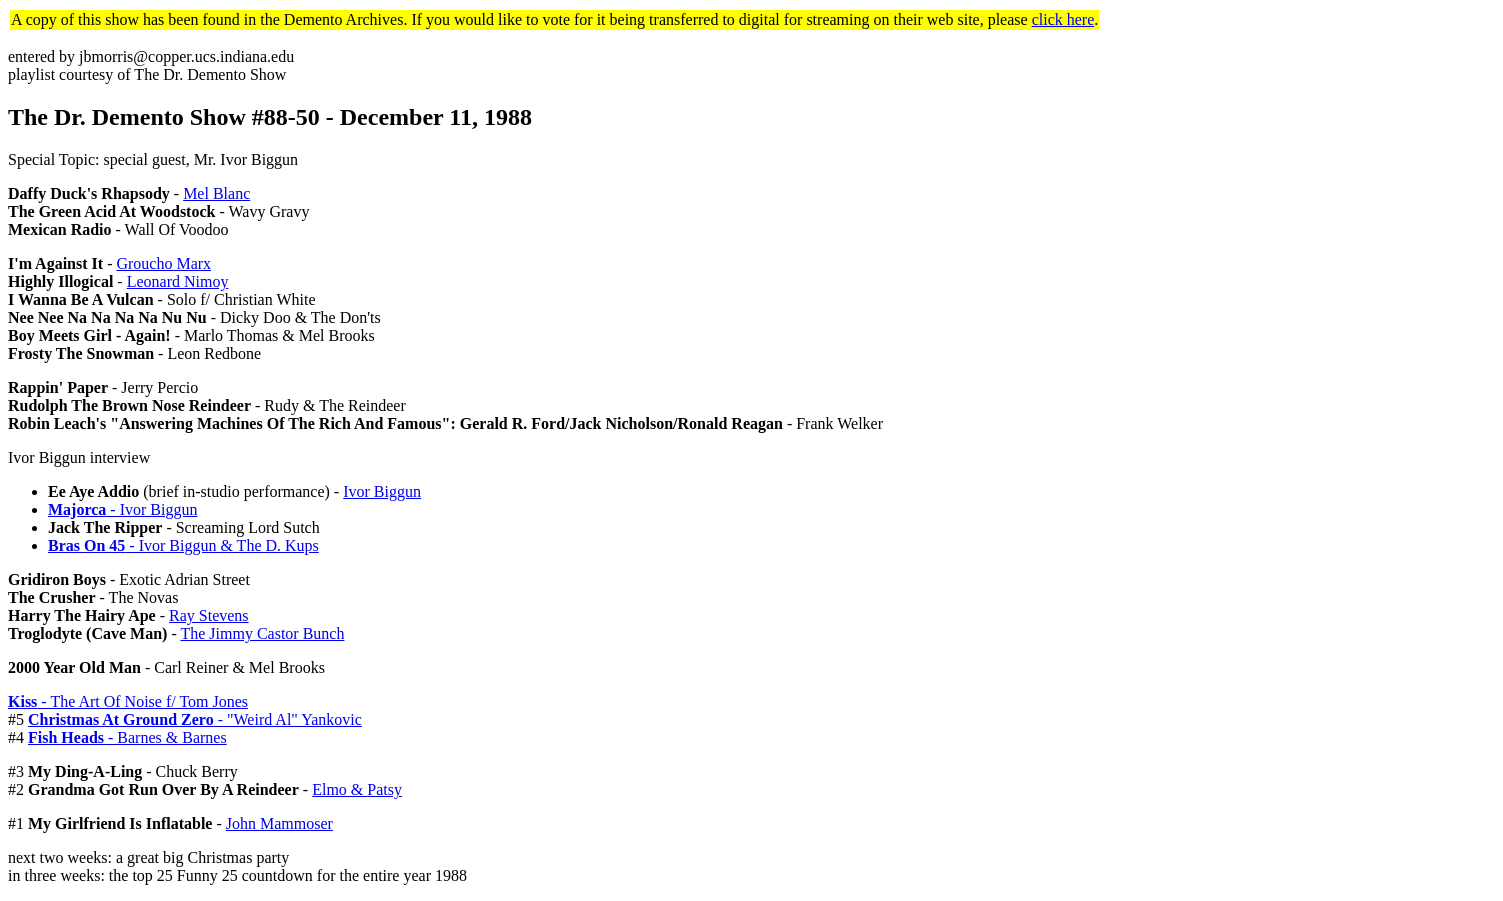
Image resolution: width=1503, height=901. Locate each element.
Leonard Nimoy (178, 281)
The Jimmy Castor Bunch (262, 633)
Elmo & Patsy (357, 789)
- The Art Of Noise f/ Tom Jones (128, 701)
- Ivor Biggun (122, 509)
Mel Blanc (216, 193)
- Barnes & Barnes (127, 737)
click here (1063, 19)
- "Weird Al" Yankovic (195, 719)
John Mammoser (279, 823)
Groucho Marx (163, 263)
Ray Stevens (209, 615)
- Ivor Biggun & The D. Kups (183, 545)
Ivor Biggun (382, 491)
